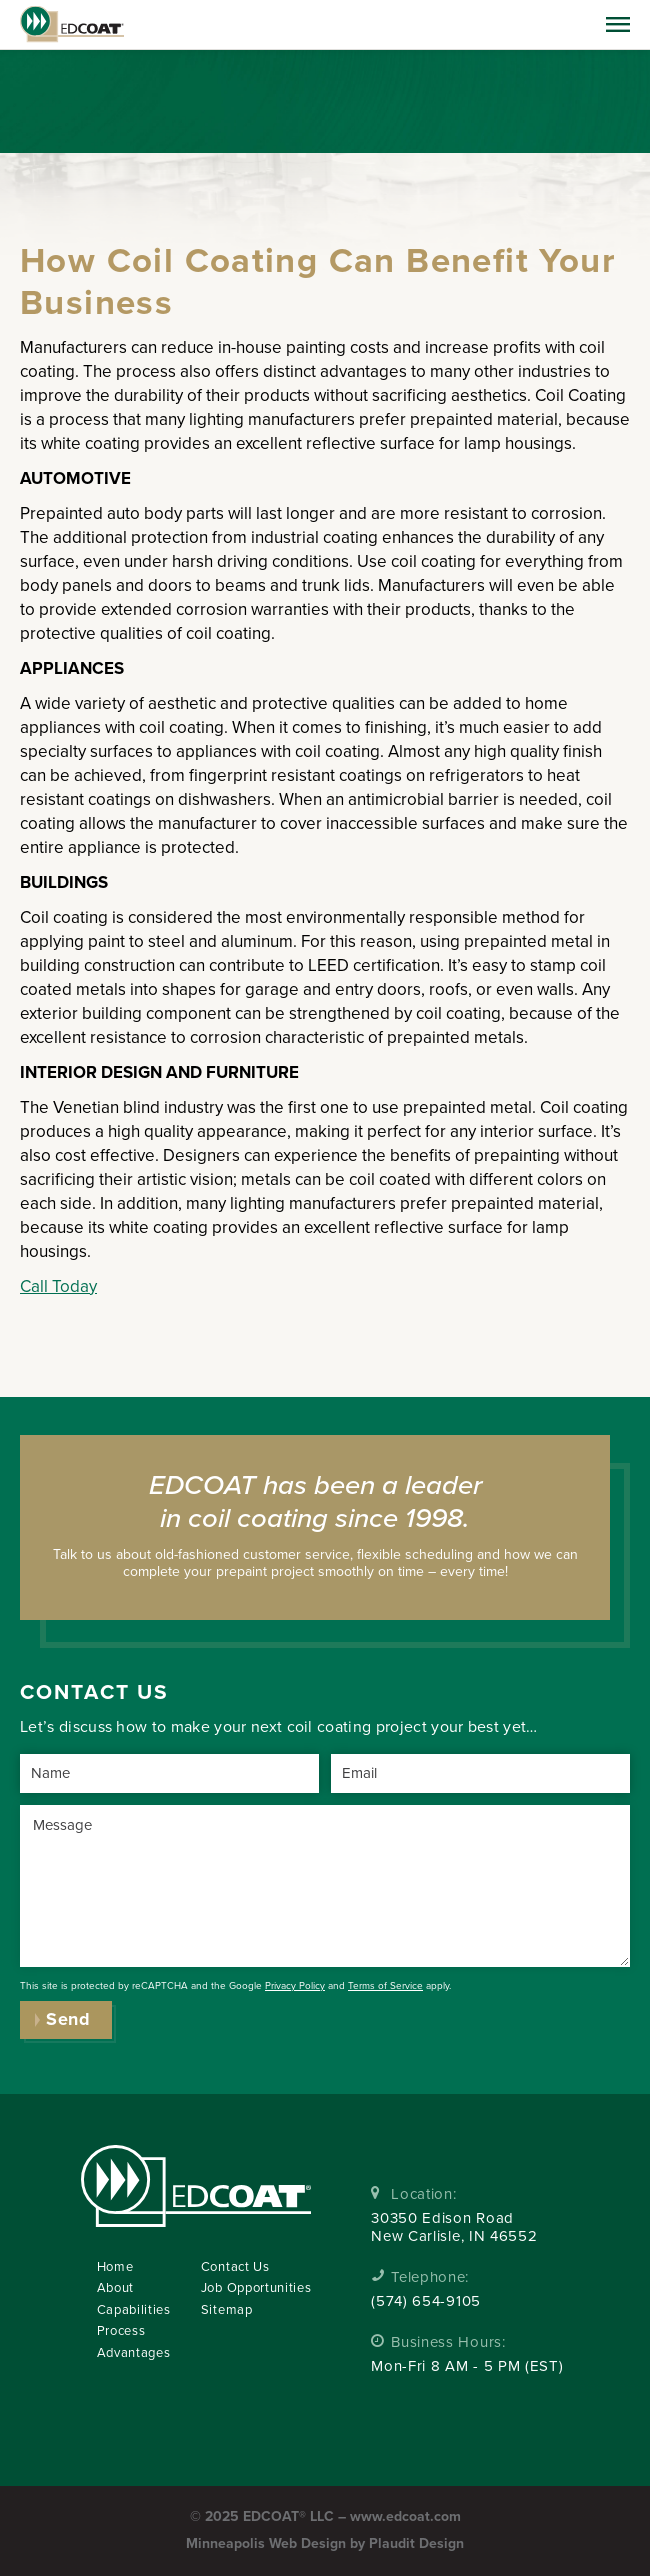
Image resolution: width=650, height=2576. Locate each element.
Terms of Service (385, 1986)
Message (62, 1825)
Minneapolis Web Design (266, 2543)
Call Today (58, 1286)
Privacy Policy (295, 1986)
